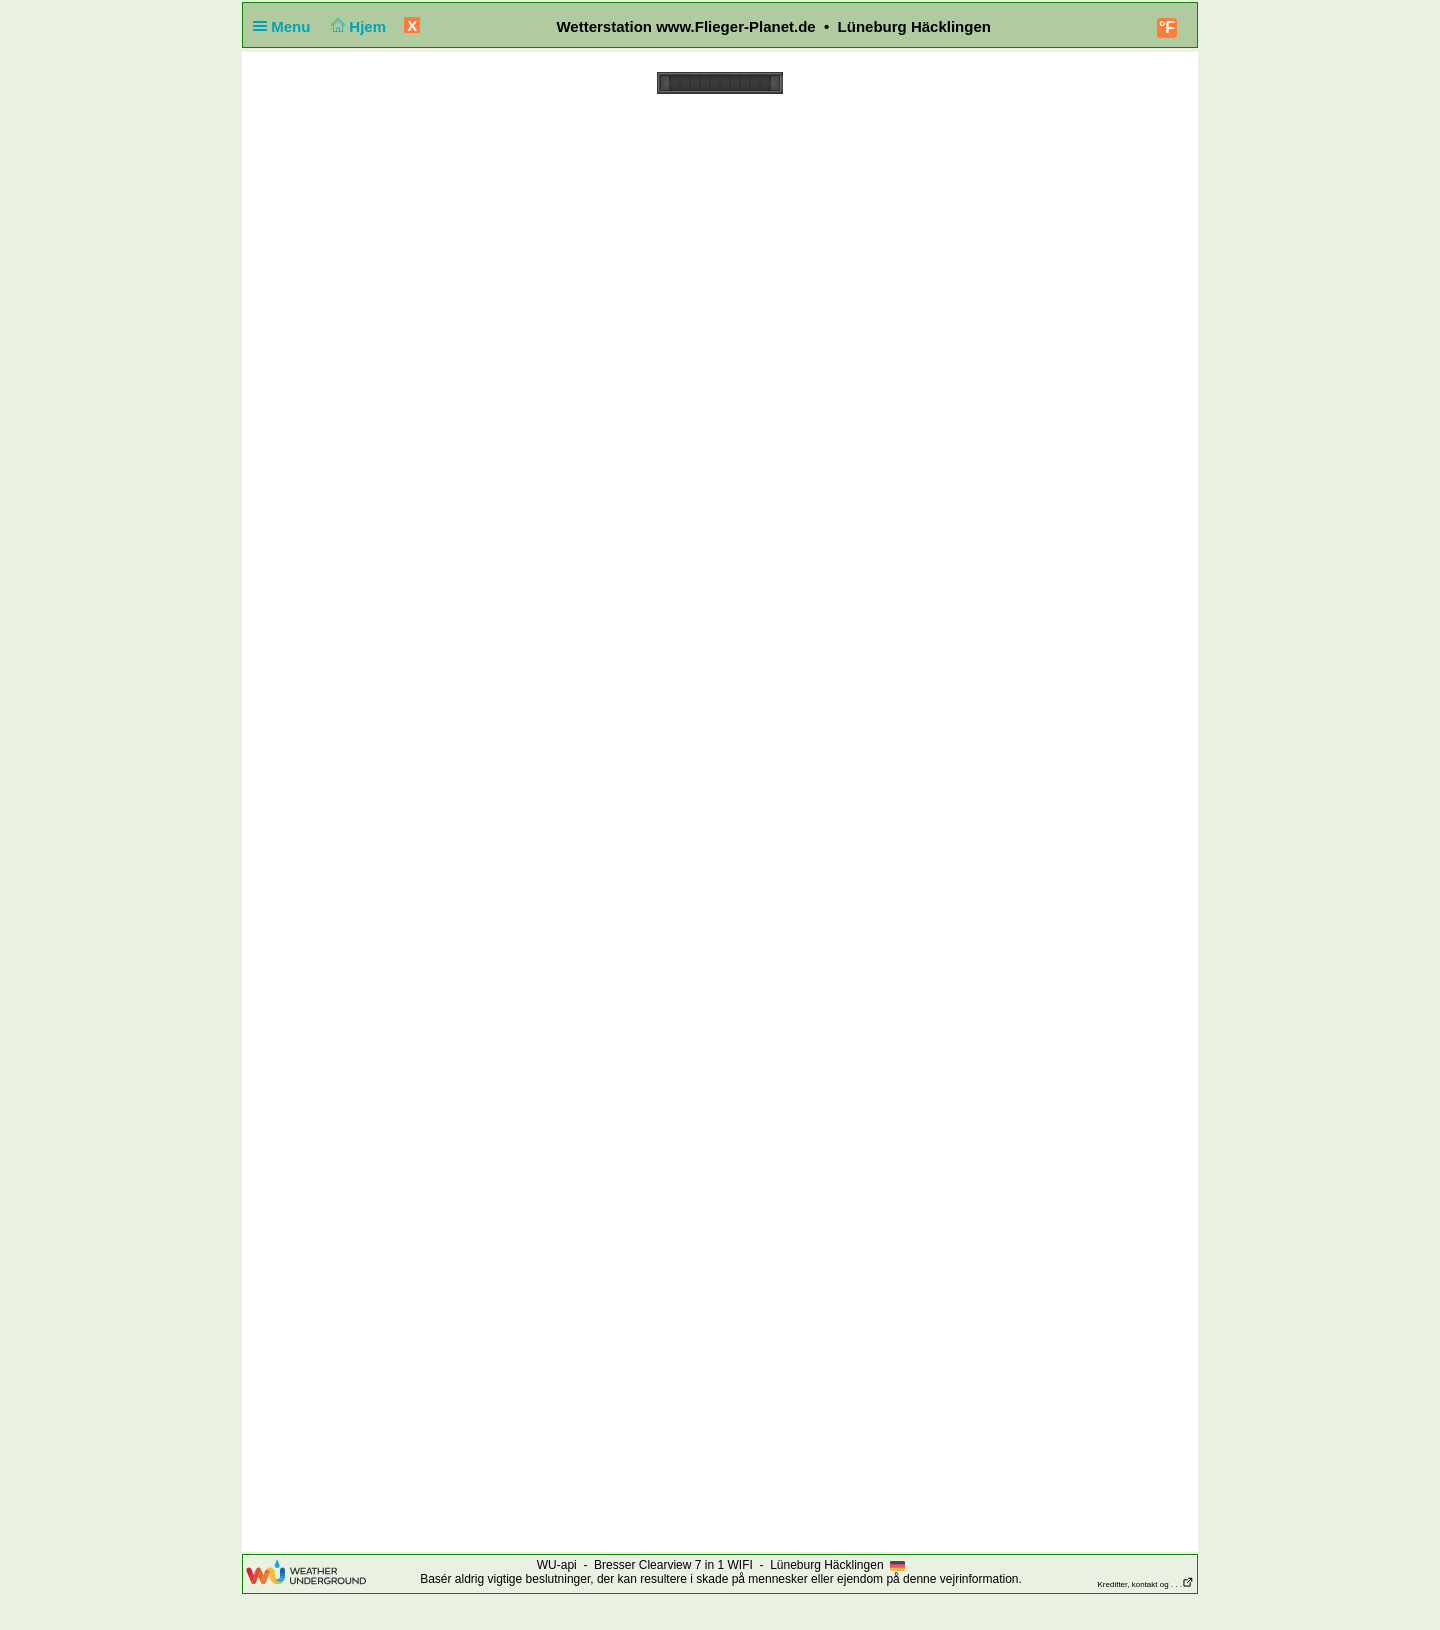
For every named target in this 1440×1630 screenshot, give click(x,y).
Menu (286, 26)
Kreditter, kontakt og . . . (1146, 1584)
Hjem (357, 26)
